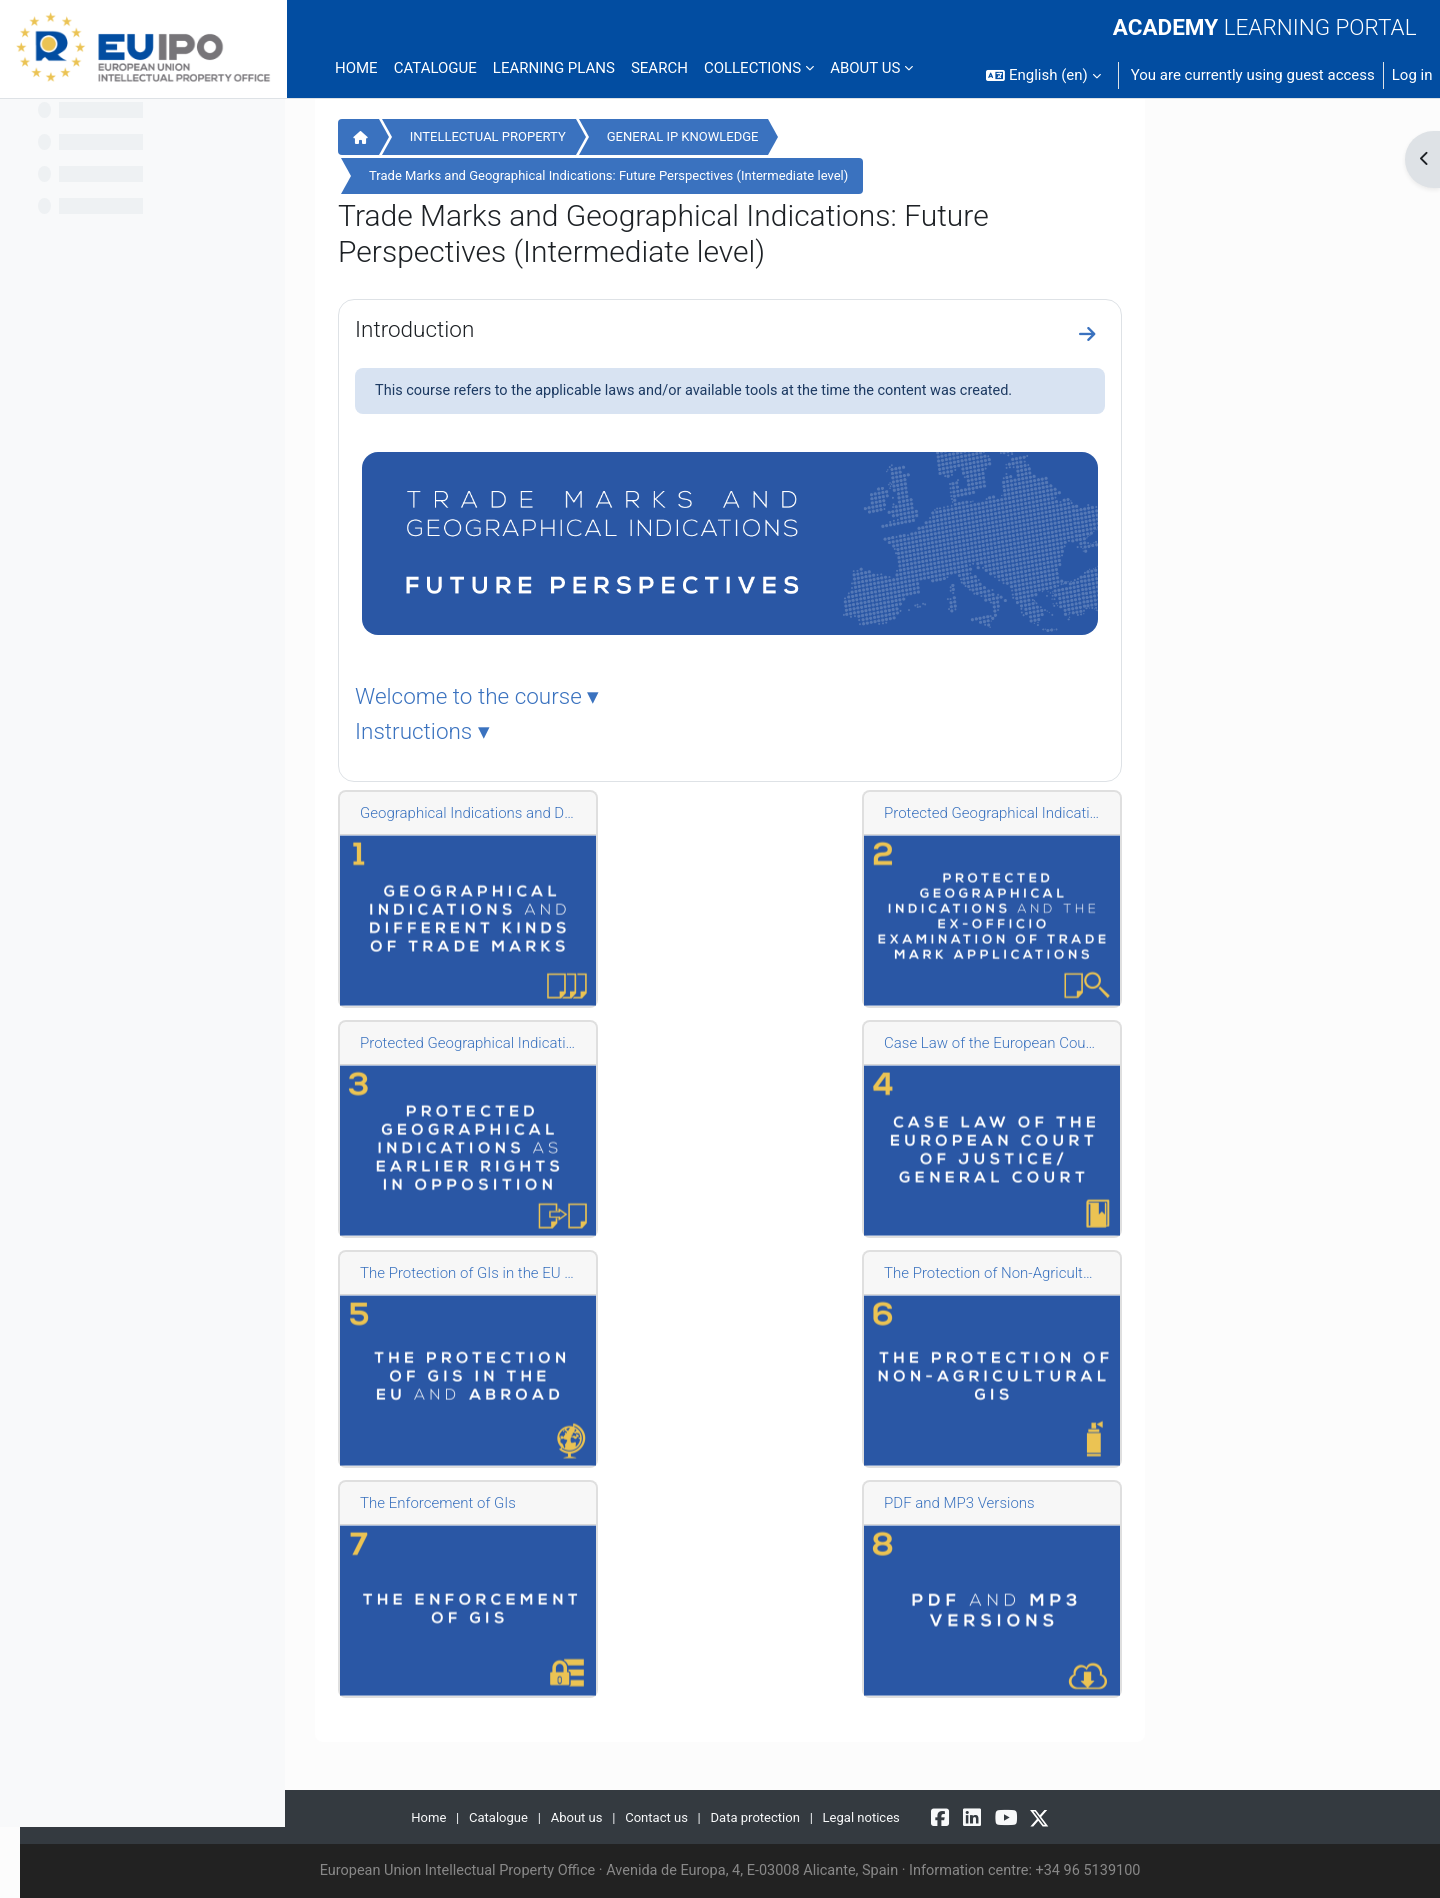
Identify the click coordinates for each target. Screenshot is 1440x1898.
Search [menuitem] (659, 68)
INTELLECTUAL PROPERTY (620, 136)
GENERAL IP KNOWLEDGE (815, 136)
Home (494, 138)
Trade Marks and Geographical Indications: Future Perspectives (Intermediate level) (741, 175)
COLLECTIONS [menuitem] (752, 68)
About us (704, 1817)
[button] (1043, 75)
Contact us (786, 1817)
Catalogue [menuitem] (435, 68)
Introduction (547, 329)
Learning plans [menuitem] (554, 68)
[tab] (863, 698)
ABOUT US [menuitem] (865, 68)
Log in (1412, 75)
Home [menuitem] (356, 68)
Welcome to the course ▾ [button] (610, 698)
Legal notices (999, 1817)
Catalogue (623, 1817)
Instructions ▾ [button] (555, 733)
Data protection (889, 1817)
